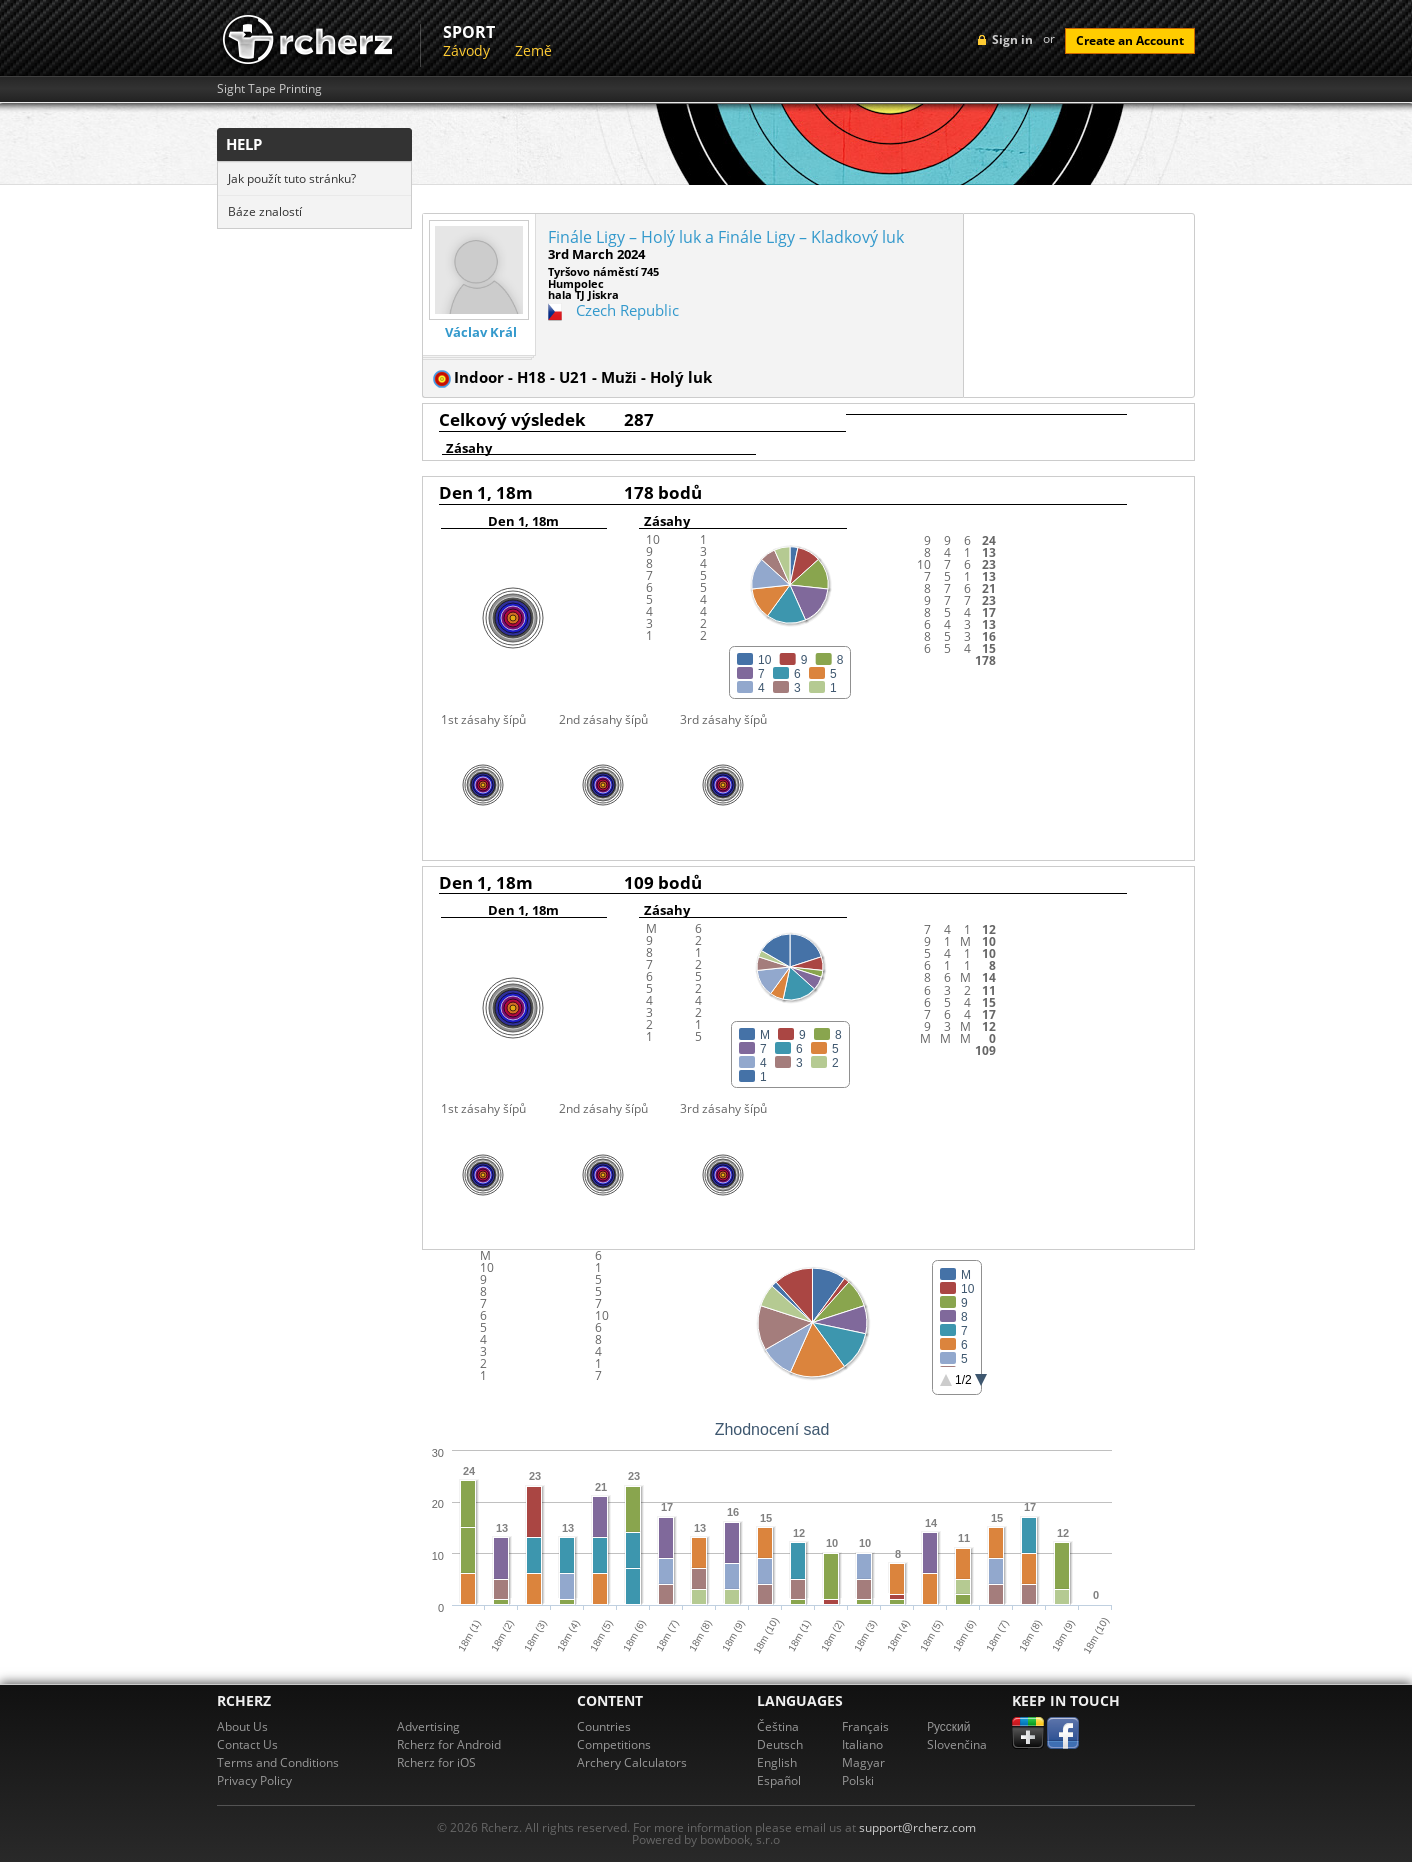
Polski (858, 1780)
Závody (466, 50)
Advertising (428, 1726)
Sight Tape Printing (269, 89)
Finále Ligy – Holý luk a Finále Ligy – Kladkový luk (726, 237)
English (777, 1762)
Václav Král (481, 332)
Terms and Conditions (278, 1762)
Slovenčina (957, 1744)
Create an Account (1130, 40)
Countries (604, 1726)
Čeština (778, 1726)
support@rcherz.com (917, 1827)
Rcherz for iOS (436, 1762)
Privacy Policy (254, 1780)
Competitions (614, 1744)
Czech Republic (627, 310)
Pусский (949, 1726)
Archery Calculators (632, 1762)
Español (779, 1780)
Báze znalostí (265, 211)
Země (533, 50)
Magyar (863, 1762)
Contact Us (247, 1744)
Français (865, 1726)
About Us (242, 1726)
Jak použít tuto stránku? (292, 178)
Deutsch (780, 1744)
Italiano (862, 1744)
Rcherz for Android (449, 1744)
